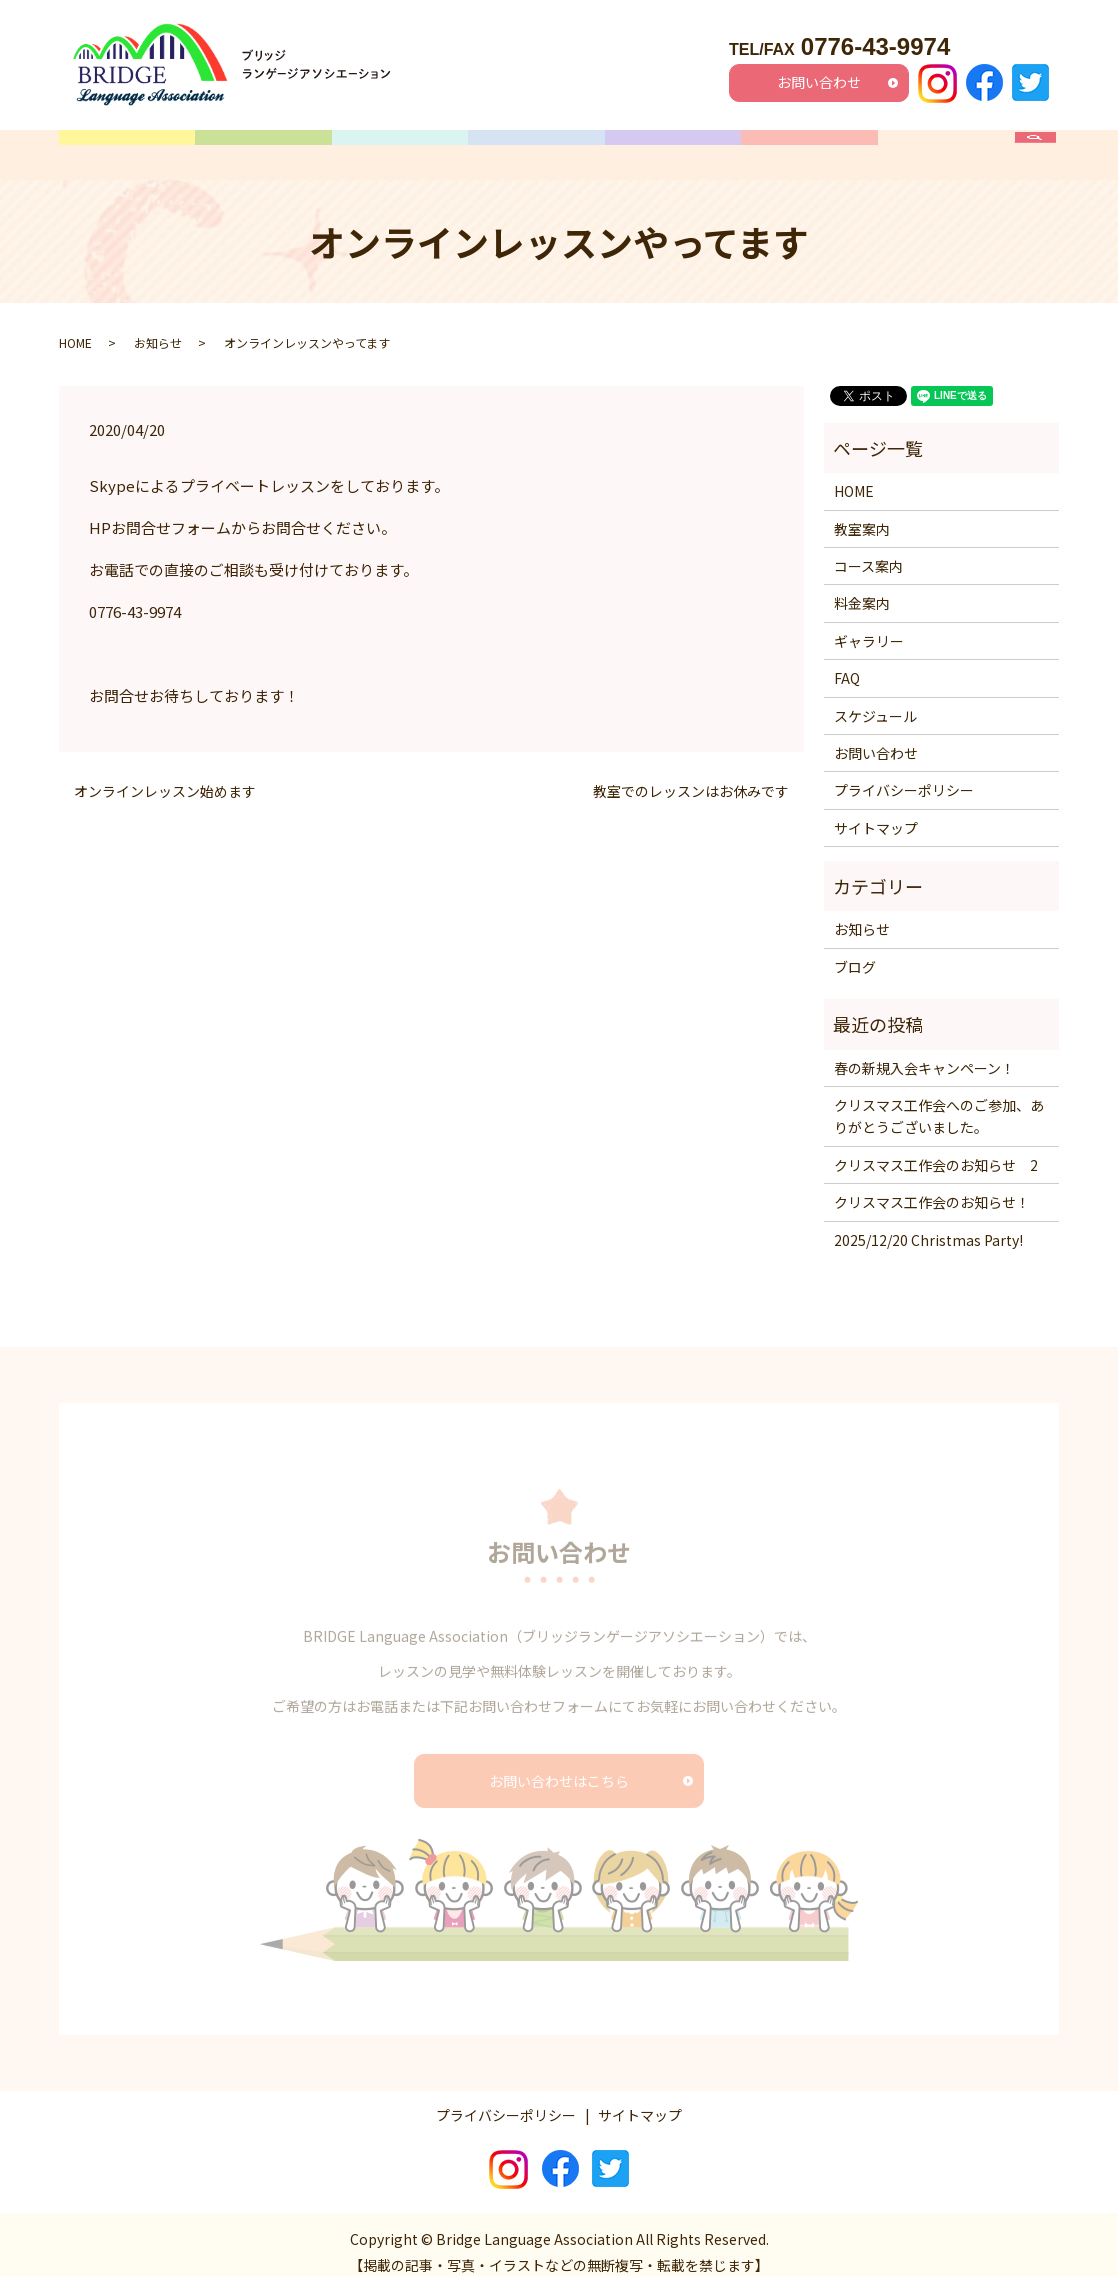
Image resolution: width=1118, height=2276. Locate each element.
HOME (127, 147)
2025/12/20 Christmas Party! (928, 1224)
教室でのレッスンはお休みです (691, 776)
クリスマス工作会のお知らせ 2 (936, 1149)
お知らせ (158, 326)
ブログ (855, 951)
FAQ (946, 147)
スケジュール (536, 147)
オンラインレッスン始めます (165, 776)
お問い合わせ (819, 82)
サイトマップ (876, 812)
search (1045, 147)
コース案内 (400, 147)
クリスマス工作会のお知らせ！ (932, 1187)
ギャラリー (809, 147)
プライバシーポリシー (904, 775)
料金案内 (673, 147)
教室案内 (264, 147)
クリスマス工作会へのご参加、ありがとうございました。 (939, 1101)
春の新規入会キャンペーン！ (924, 1052)
